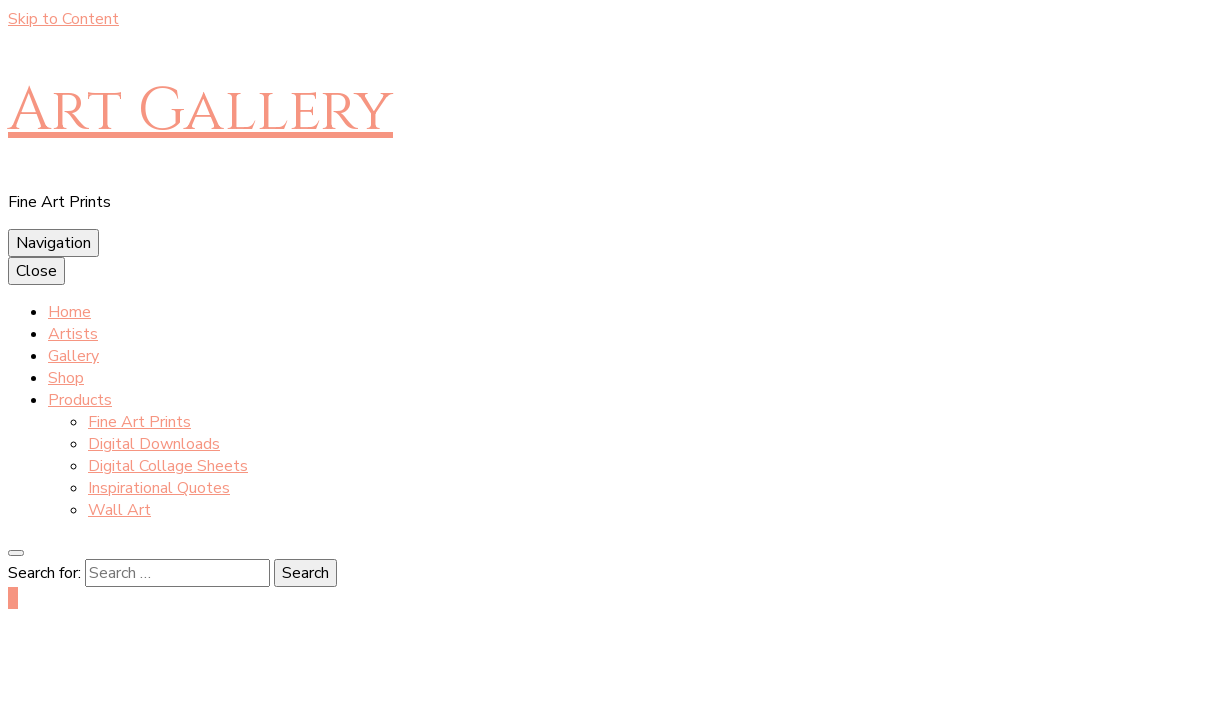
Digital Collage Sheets (168, 466)
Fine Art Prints (139, 422)
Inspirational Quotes (159, 488)
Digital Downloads (154, 444)
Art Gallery (200, 110)
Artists (73, 334)
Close (36, 271)
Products (80, 400)
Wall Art (119, 510)
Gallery (73, 356)
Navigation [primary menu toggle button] (53, 243)
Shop (66, 378)
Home (69, 312)
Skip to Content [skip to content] (63, 19)
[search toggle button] (16, 553)
